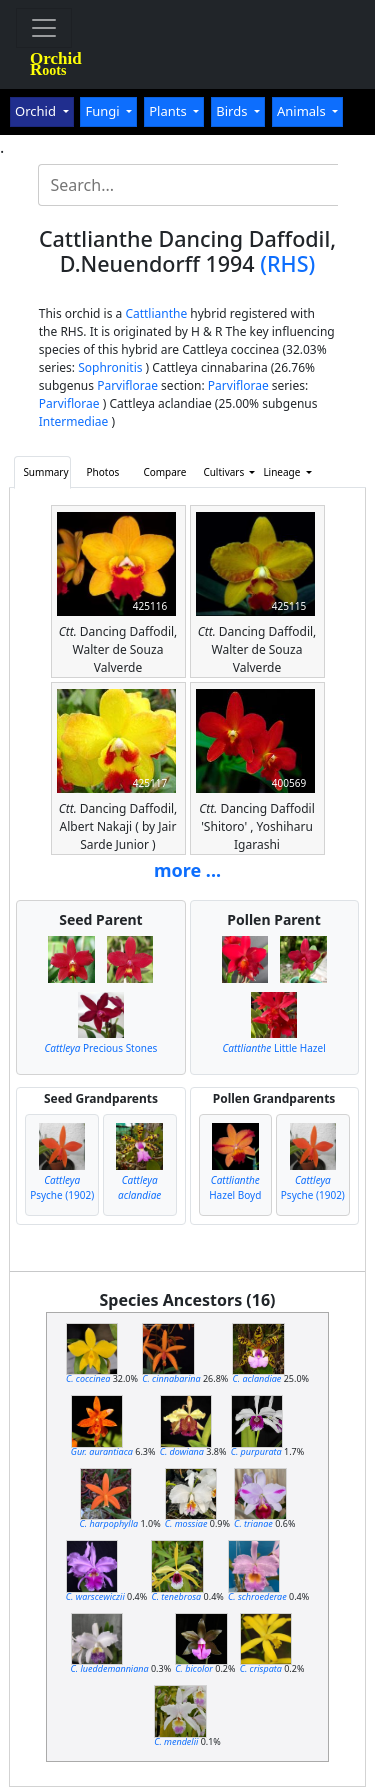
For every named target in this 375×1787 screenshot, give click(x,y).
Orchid (37, 111)
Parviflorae (127, 385)
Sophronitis (110, 367)
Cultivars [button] (224, 472)
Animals (303, 111)
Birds (233, 111)
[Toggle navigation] (44, 28)
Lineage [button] (283, 472)
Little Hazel (273, 1048)
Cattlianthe (156, 313)
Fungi (104, 111)
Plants (169, 111)
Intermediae (74, 421)
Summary (45, 472)
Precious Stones (100, 1048)
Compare (164, 472)
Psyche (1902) (62, 1187)
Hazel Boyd (235, 1187)
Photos (103, 472)
